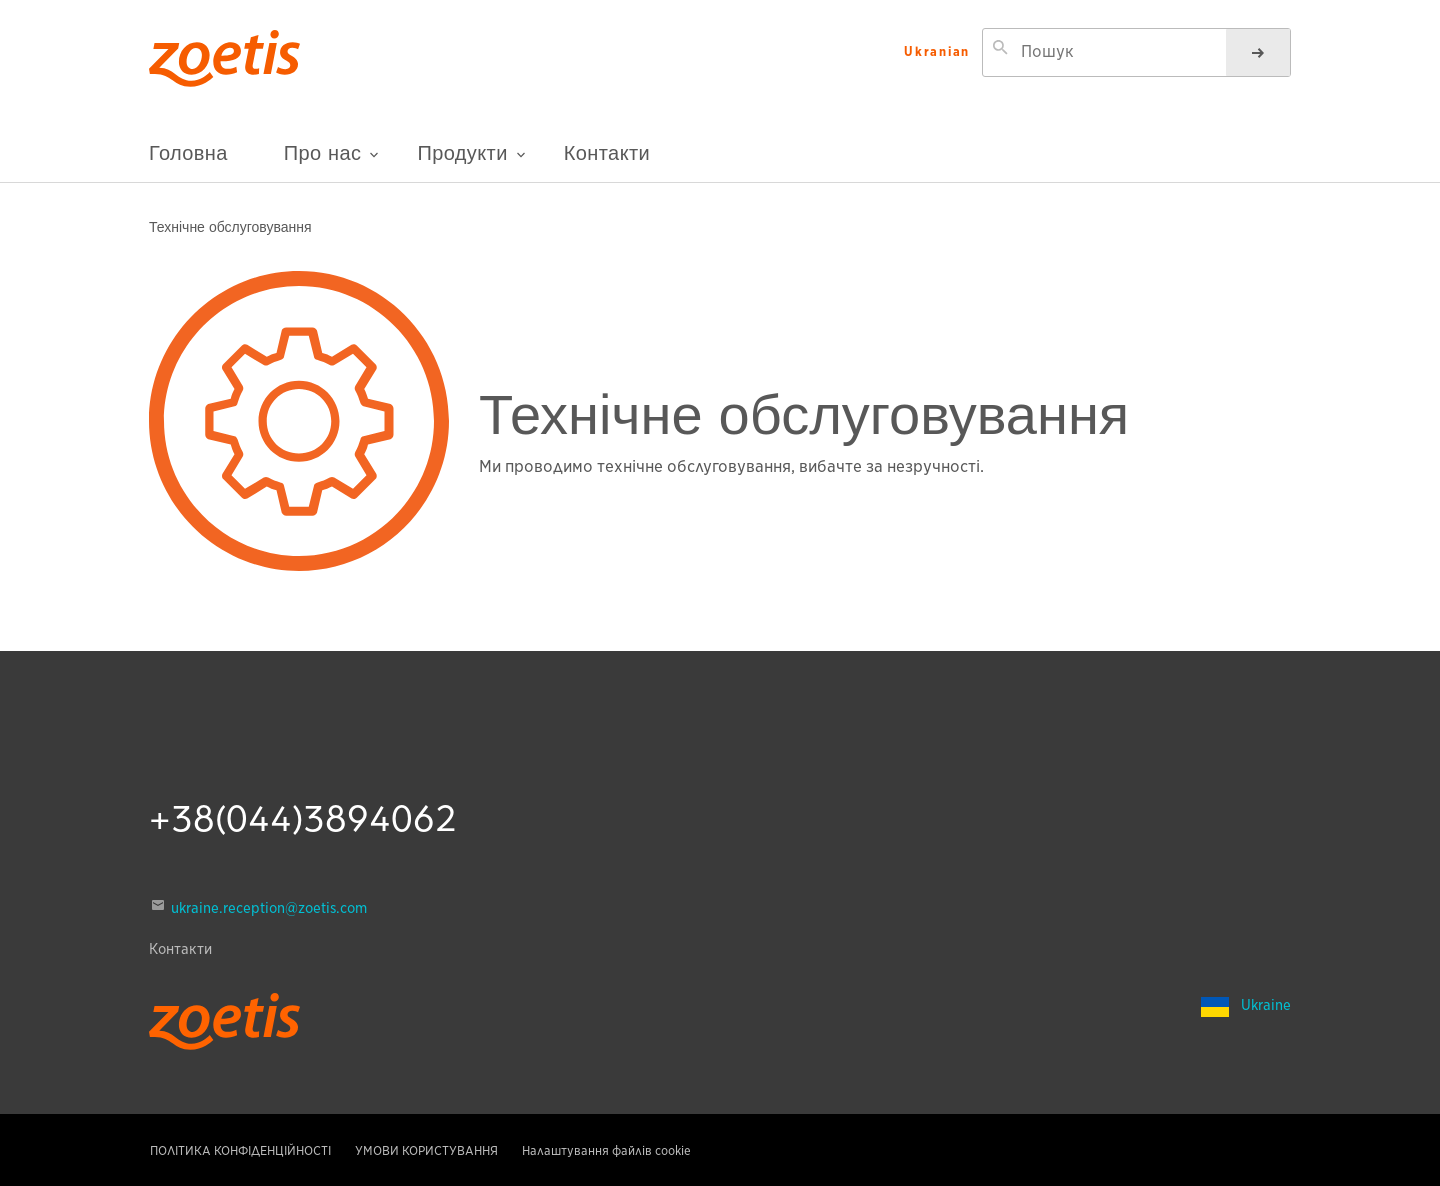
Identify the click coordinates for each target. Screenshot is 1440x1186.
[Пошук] (1258, 52)
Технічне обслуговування (230, 226)
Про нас (332, 161)
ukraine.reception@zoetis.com (269, 908)
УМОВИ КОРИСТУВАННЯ (426, 1150)
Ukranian (937, 52)
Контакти (607, 152)
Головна (188, 152)
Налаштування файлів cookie (606, 1150)
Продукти (471, 160)
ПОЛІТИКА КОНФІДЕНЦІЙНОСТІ (240, 1150)
